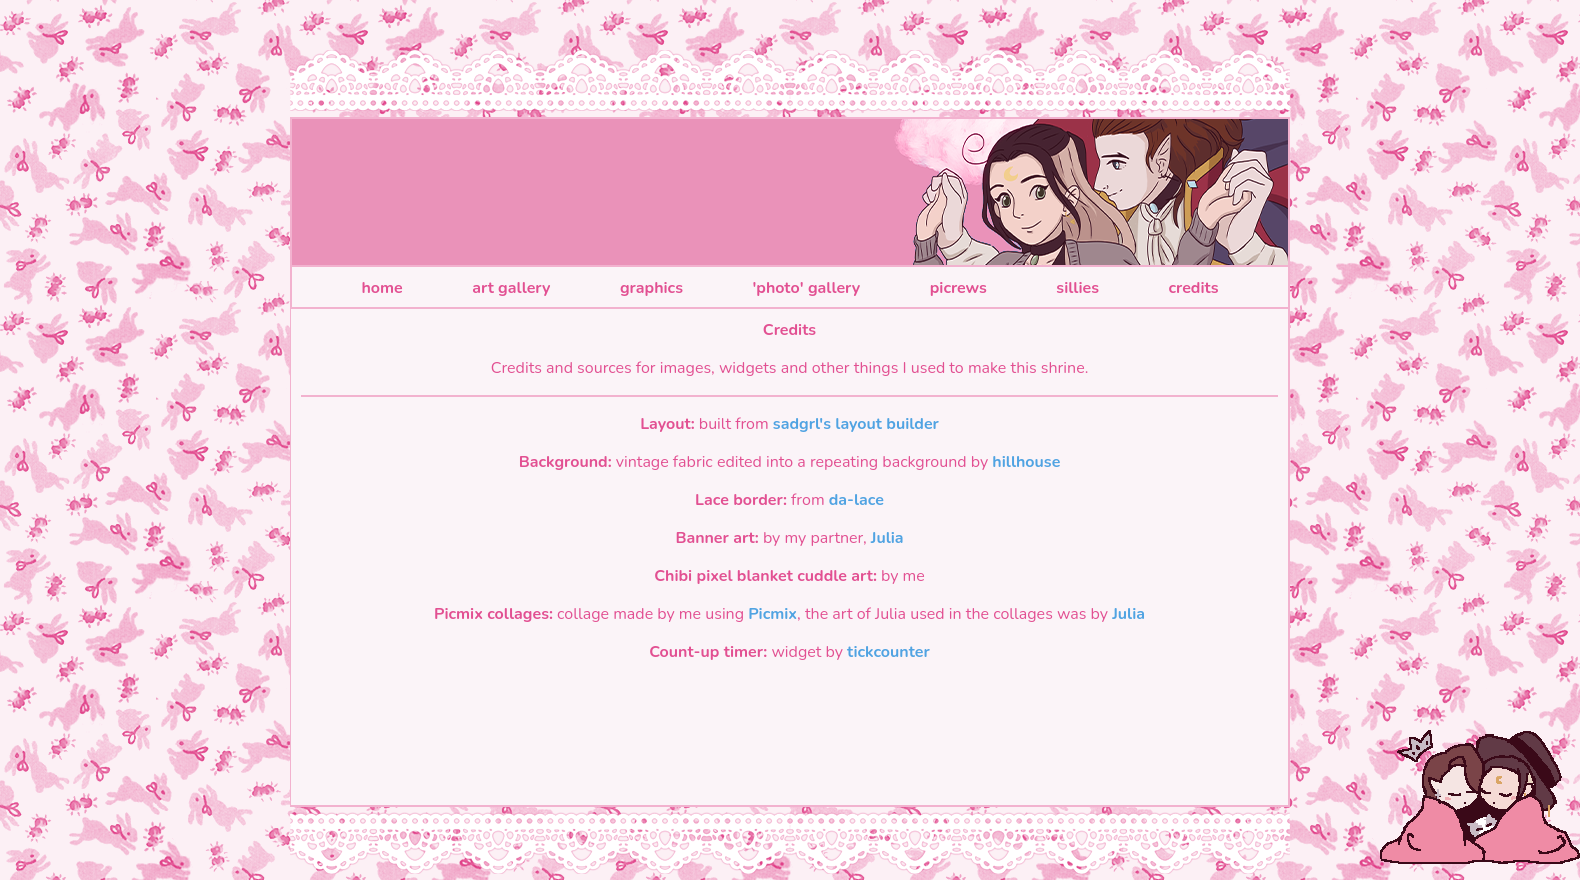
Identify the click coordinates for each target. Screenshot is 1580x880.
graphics (651, 288)
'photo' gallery (806, 288)
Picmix (772, 614)
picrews (958, 288)
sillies (1077, 288)
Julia (887, 538)
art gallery (511, 288)
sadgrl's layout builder (856, 424)
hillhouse (1026, 462)
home (381, 288)
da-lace (856, 500)
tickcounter (888, 652)
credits (1193, 288)
